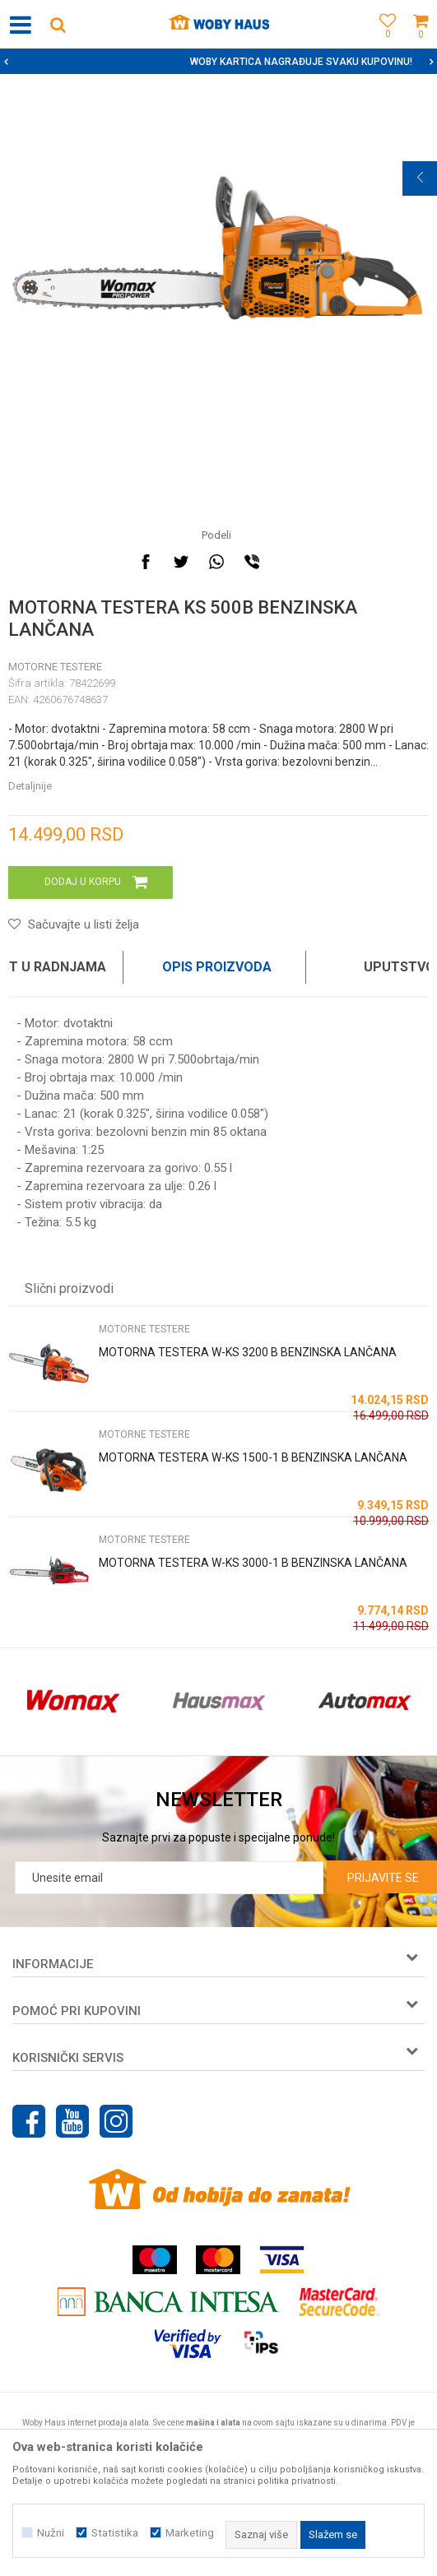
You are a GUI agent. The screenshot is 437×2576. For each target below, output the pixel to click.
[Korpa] (420, 43)
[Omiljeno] (383, 43)
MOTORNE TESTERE (55, 666)
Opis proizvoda (217, 967)
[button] (57, 24)
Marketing (189, 2533)
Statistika (114, 2533)
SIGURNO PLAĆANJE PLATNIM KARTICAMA (217, 61)
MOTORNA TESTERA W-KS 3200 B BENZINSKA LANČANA (248, 1352)
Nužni (50, 2533)
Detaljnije (30, 786)
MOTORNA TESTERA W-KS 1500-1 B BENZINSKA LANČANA (253, 1457)
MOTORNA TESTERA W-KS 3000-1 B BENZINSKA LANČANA (253, 1562)
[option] (218, 61)
